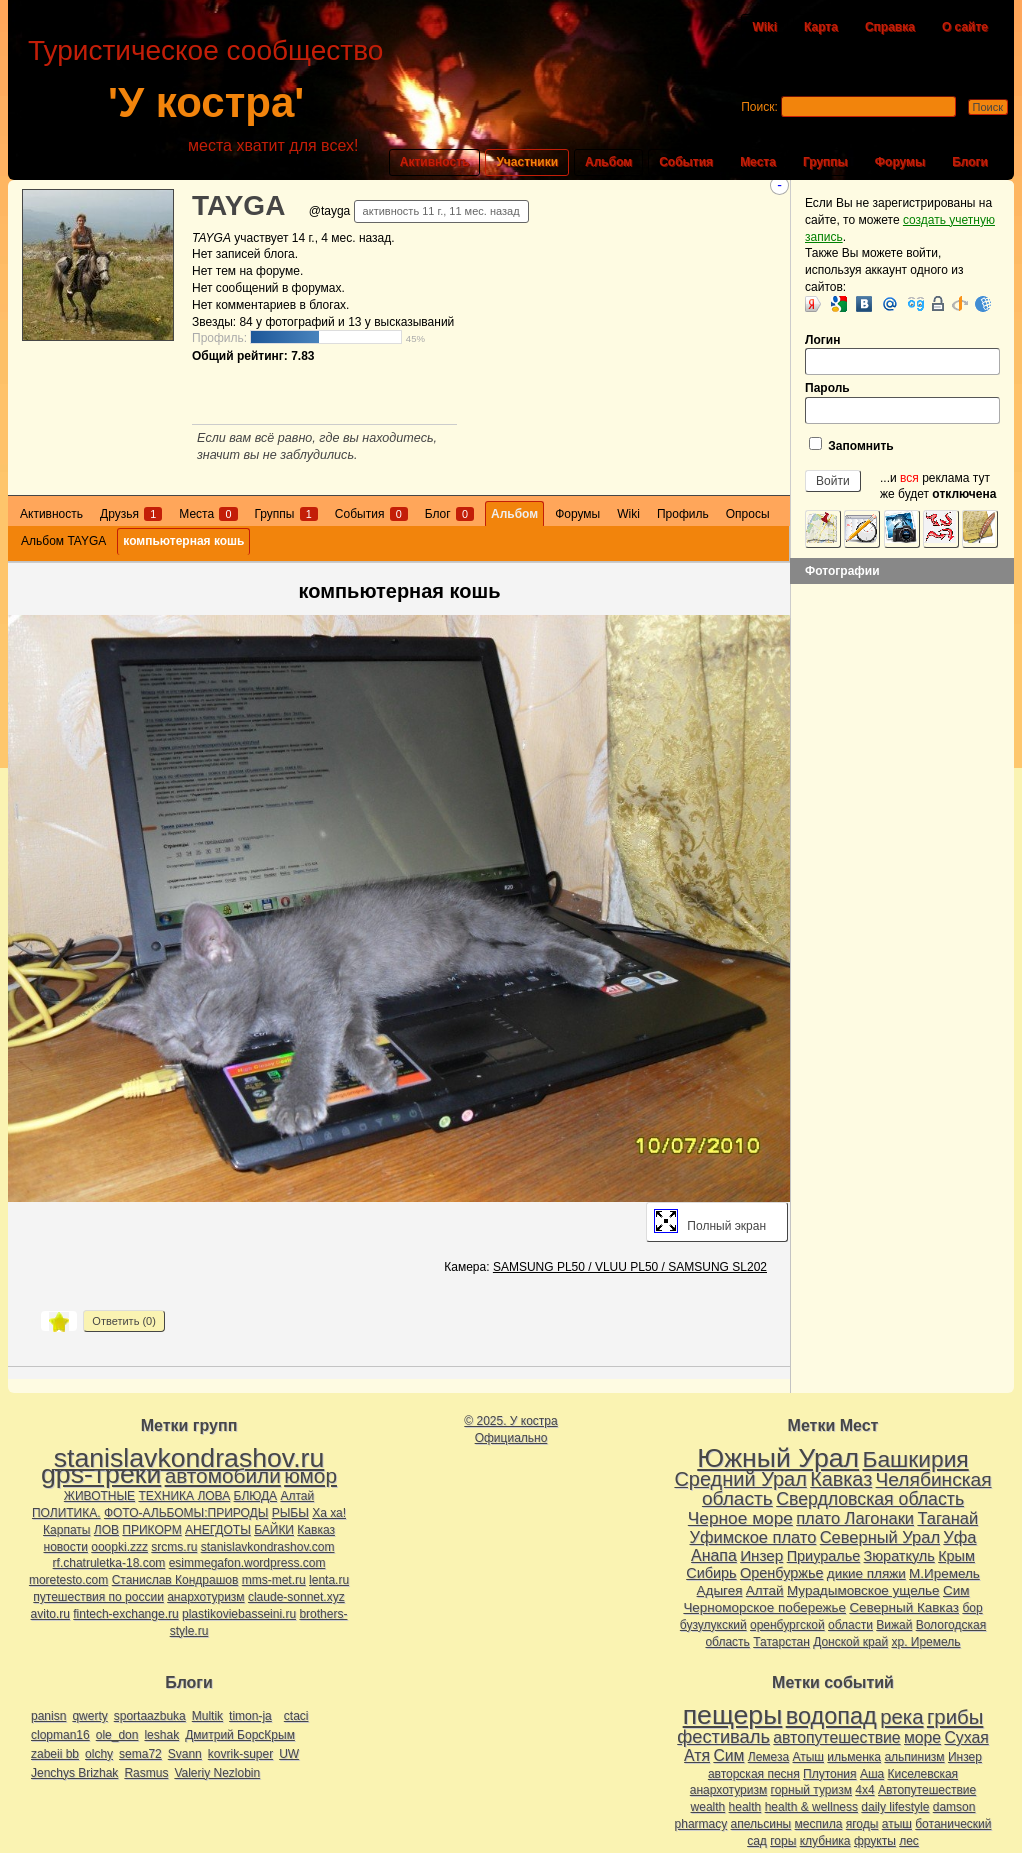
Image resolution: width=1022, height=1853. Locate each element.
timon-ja (250, 1716)
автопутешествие (836, 1737)
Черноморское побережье (764, 1607)
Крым (956, 1556)
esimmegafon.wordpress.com (247, 1563)
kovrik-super (240, 1754)
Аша (872, 1774)
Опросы (748, 514)
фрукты (875, 1841)
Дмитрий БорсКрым (240, 1735)
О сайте (965, 27)
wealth (708, 1807)
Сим (956, 1590)
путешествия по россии (98, 1597)
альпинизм (914, 1757)
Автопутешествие (927, 1790)
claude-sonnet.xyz (296, 1597)
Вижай (894, 1625)
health (745, 1807)
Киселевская (923, 1774)
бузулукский (713, 1625)
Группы (825, 162)
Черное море (740, 1518)
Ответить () (124, 1321)
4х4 (864, 1790)
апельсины (761, 1824)
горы (783, 1841)
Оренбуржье (782, 1573)
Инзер (761, 1555)
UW (289, 1754)
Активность (435, 162)
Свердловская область (870, 1499)
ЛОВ (106, 1530)
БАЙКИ (274, 1530)
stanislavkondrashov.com (268, 1547)
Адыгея (720, 1590)
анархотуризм (205, 1597)
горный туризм (811, 1790)
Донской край (850, 1642)
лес (909, 1841)
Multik (207, 1716)
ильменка (854, 1757)
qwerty (89, 1716)
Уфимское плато (752, 1537)
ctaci (296, 1716)
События (686, 162)
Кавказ (316, 1530)
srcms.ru (174, 1547)
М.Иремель (944, 1573)
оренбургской (787, 1625)
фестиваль (723, 1736)
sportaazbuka (150, 1716)
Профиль (683, 514)
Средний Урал (740, 1479)
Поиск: (759, 107)
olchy (99, 1754)
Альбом (608, 162)
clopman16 (60, 1735)
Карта (821, 27)
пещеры (733, 1715)
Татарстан (781, 1642)
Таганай (947, 1518)
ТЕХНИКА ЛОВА (184, 1496)
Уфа (959, 1537)
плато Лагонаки (855, 1518)
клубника (825, 1841)
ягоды (862, 1824)
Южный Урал (778, 1458)
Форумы (900, 162)
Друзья (131, 514)
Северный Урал (880, 1537)
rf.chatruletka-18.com (109, 1563)
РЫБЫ (290, 1513)
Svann (185, 1754)
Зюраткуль (899, 1556)
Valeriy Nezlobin (217, 1773)
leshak (161, 1735)
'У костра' (206, 102)
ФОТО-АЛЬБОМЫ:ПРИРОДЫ (186, 1513)
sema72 (140, 1754)
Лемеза (768, 1757)
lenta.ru (329, 1580)
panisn (48, 1716)
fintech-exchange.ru (125, 1614)
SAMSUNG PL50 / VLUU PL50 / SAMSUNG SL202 (630, 1267)
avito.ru (50, 1614)
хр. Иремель (925, 1642)
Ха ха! (329, 1513)
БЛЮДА (255, 1496)
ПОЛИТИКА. (66, 1513)
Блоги (970, 162)
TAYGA (238, 205)
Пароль (902, 402)
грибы (955, 1717)
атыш (897, 1824)
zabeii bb (55, 1754)
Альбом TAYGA (63, 541)
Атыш (808, 1757)
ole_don (117, 1735)
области (850, 1625)
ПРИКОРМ (151, 1530)
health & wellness (811, 1807)
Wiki (764, 27)
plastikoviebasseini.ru (239, 1614)
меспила (819, 1824)
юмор (310, 1475)
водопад (831, 1716)
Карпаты (66, 1530)
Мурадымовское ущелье (863, 1590)
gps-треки (101, 1474)
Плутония (830, 1774)
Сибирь (711, 1573)
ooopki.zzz (119, 1547)
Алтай (297, 1496)
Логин (902, 354)
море (922, 1737)
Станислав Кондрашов (175, 1580)
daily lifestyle (895, 1807)
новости (66, 1547)
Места (758, 162)
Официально (511, 1438)
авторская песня (754, 1774)
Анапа (714, 1555)
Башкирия (916, 1459)
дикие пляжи (866, 1573)
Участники (527, 162)
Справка (890, 27)
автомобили (223, 1475)
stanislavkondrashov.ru (189, 1458)
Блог (449, 514)
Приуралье (824, 1556)
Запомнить (851, 445)
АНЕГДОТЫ (218, 1530)
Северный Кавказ (904, 1607)
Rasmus (146, 1773)
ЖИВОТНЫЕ (99, 1496)
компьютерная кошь (183, 541)
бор (972, 1608)
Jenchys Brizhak (74, 1773)
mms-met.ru (274, 1580)
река (901, 1717)
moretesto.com (68, 1580)
